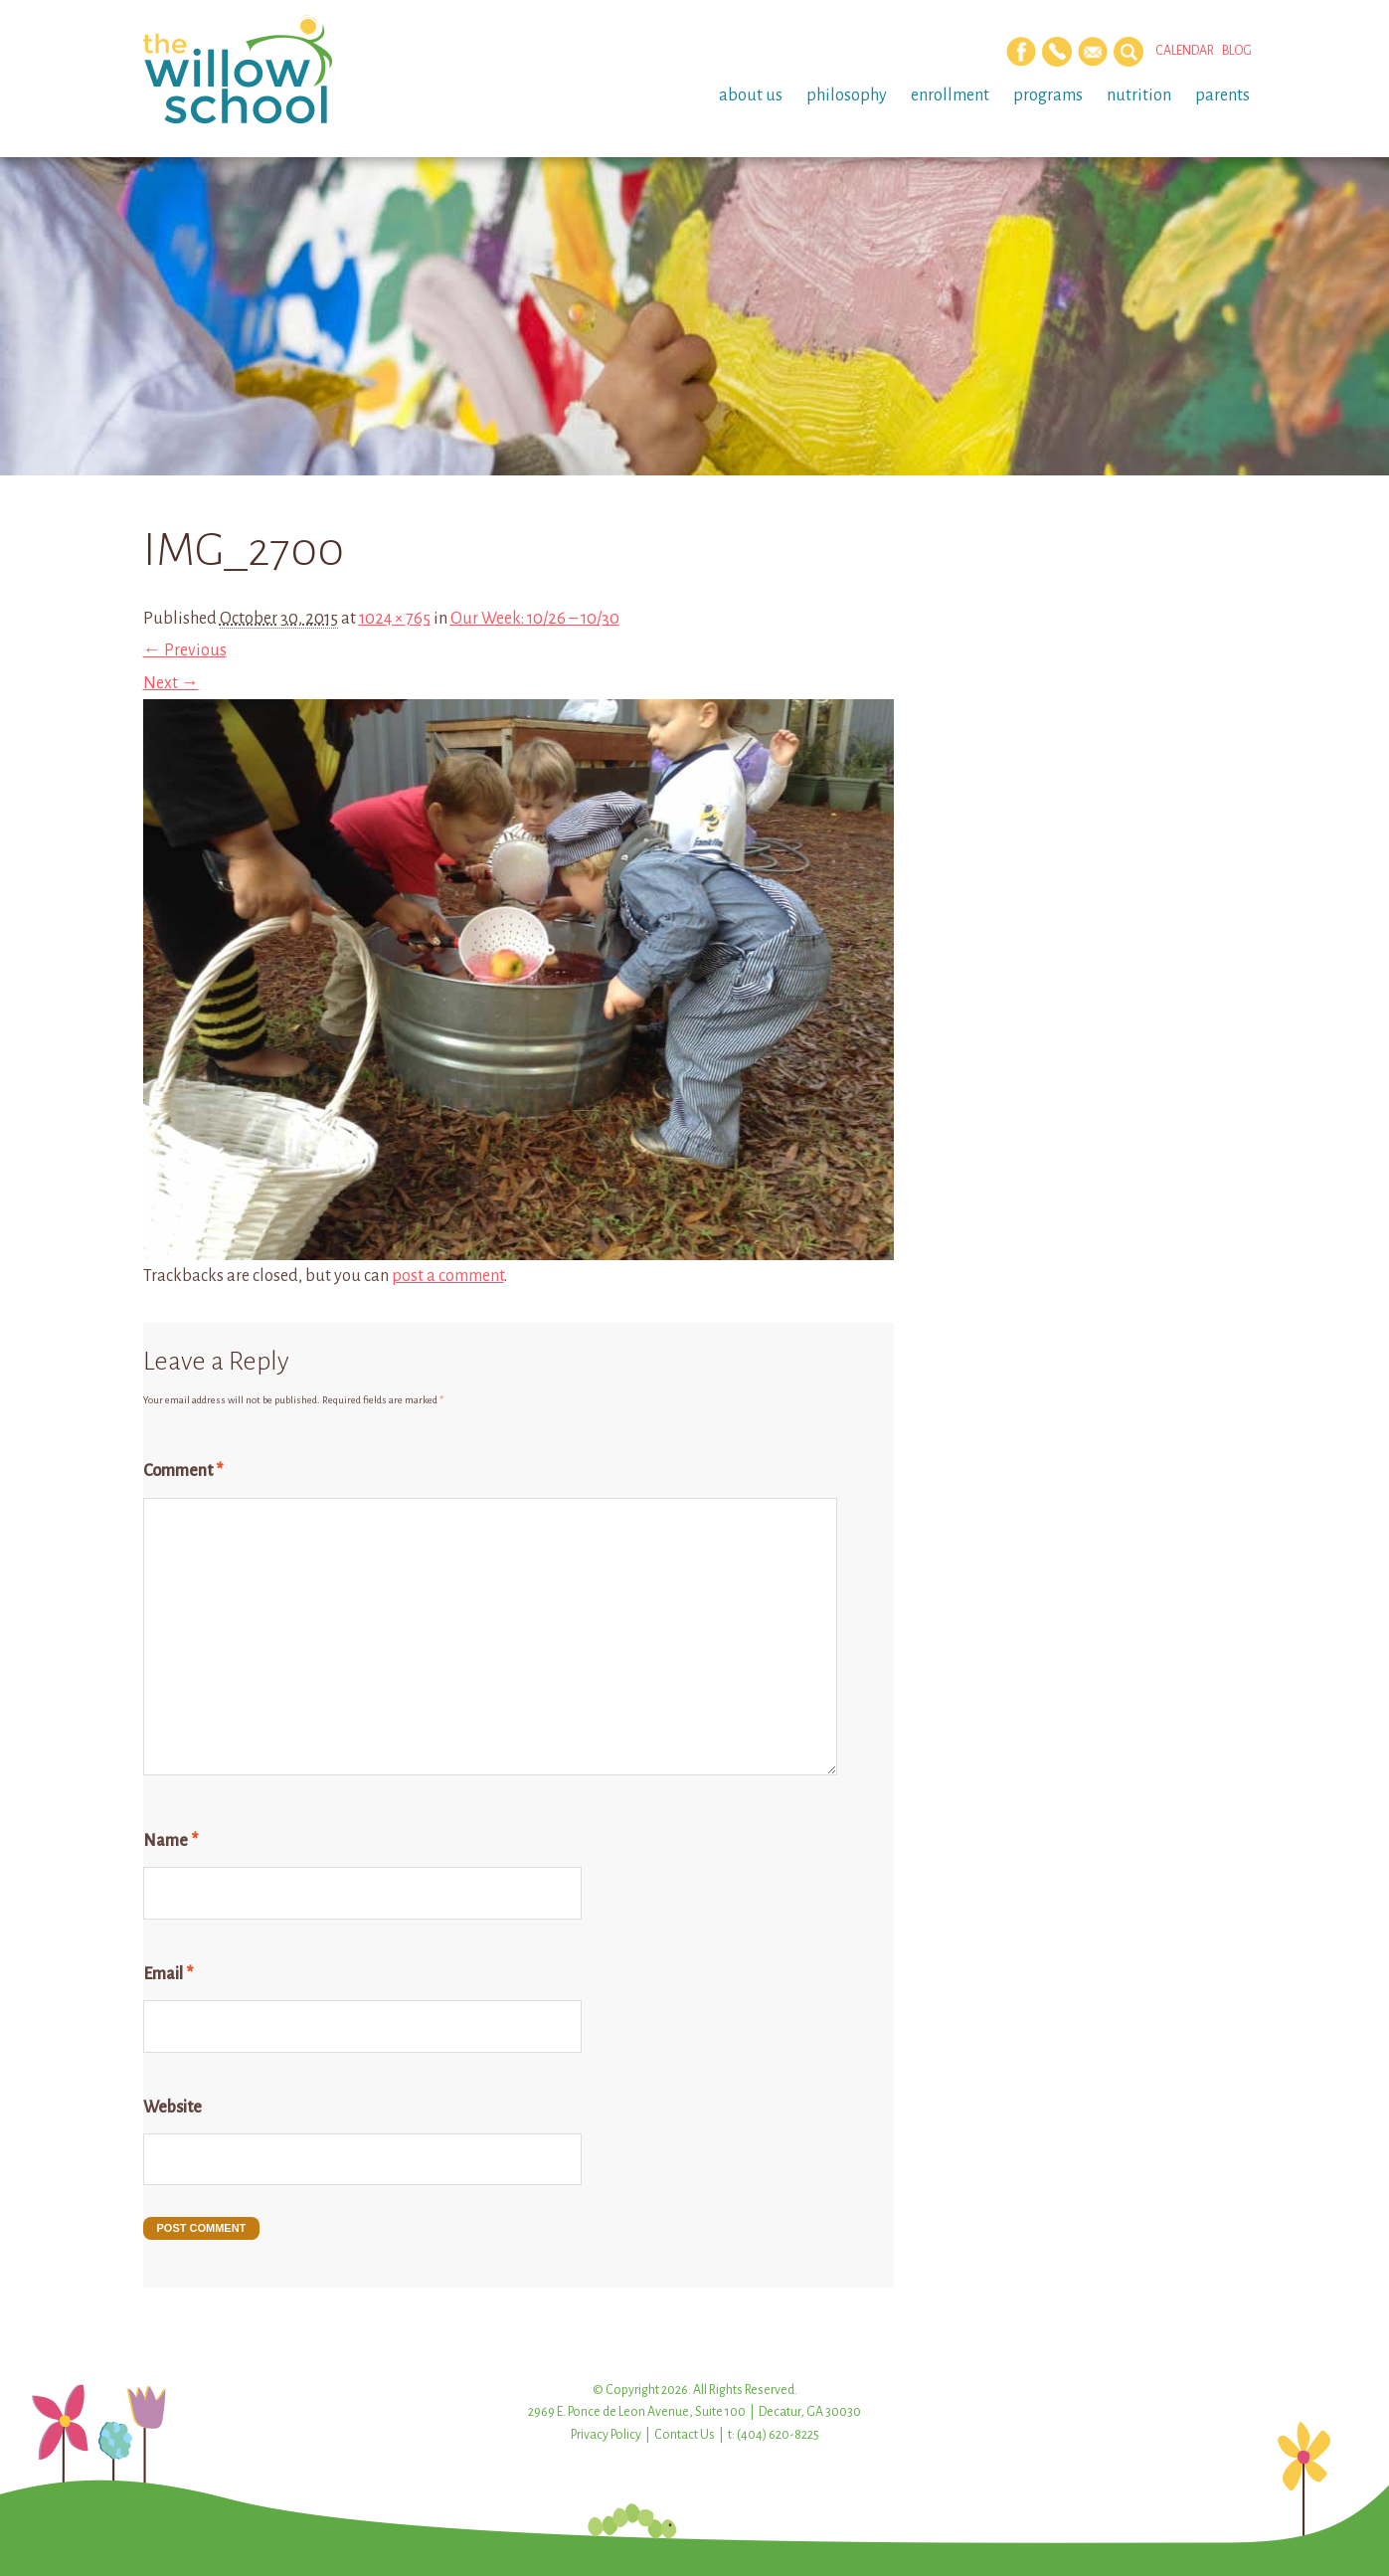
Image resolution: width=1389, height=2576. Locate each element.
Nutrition (1139, 95)
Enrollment (950, 95)
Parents (1222, 95)
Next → (171, 683)
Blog (1237, 51)
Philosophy (846, 95)
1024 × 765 (395, 619)
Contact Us (684, 2435)
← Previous (185, 650)
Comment (183, 1471)
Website (172, 2107)
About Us (750, 95)
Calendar (1184, 51)
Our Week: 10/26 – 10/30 (534, 619)
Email (168, 1974)
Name (170, 1841)
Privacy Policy (606, 2435)
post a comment (448, 1276)
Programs (1048, 95)
